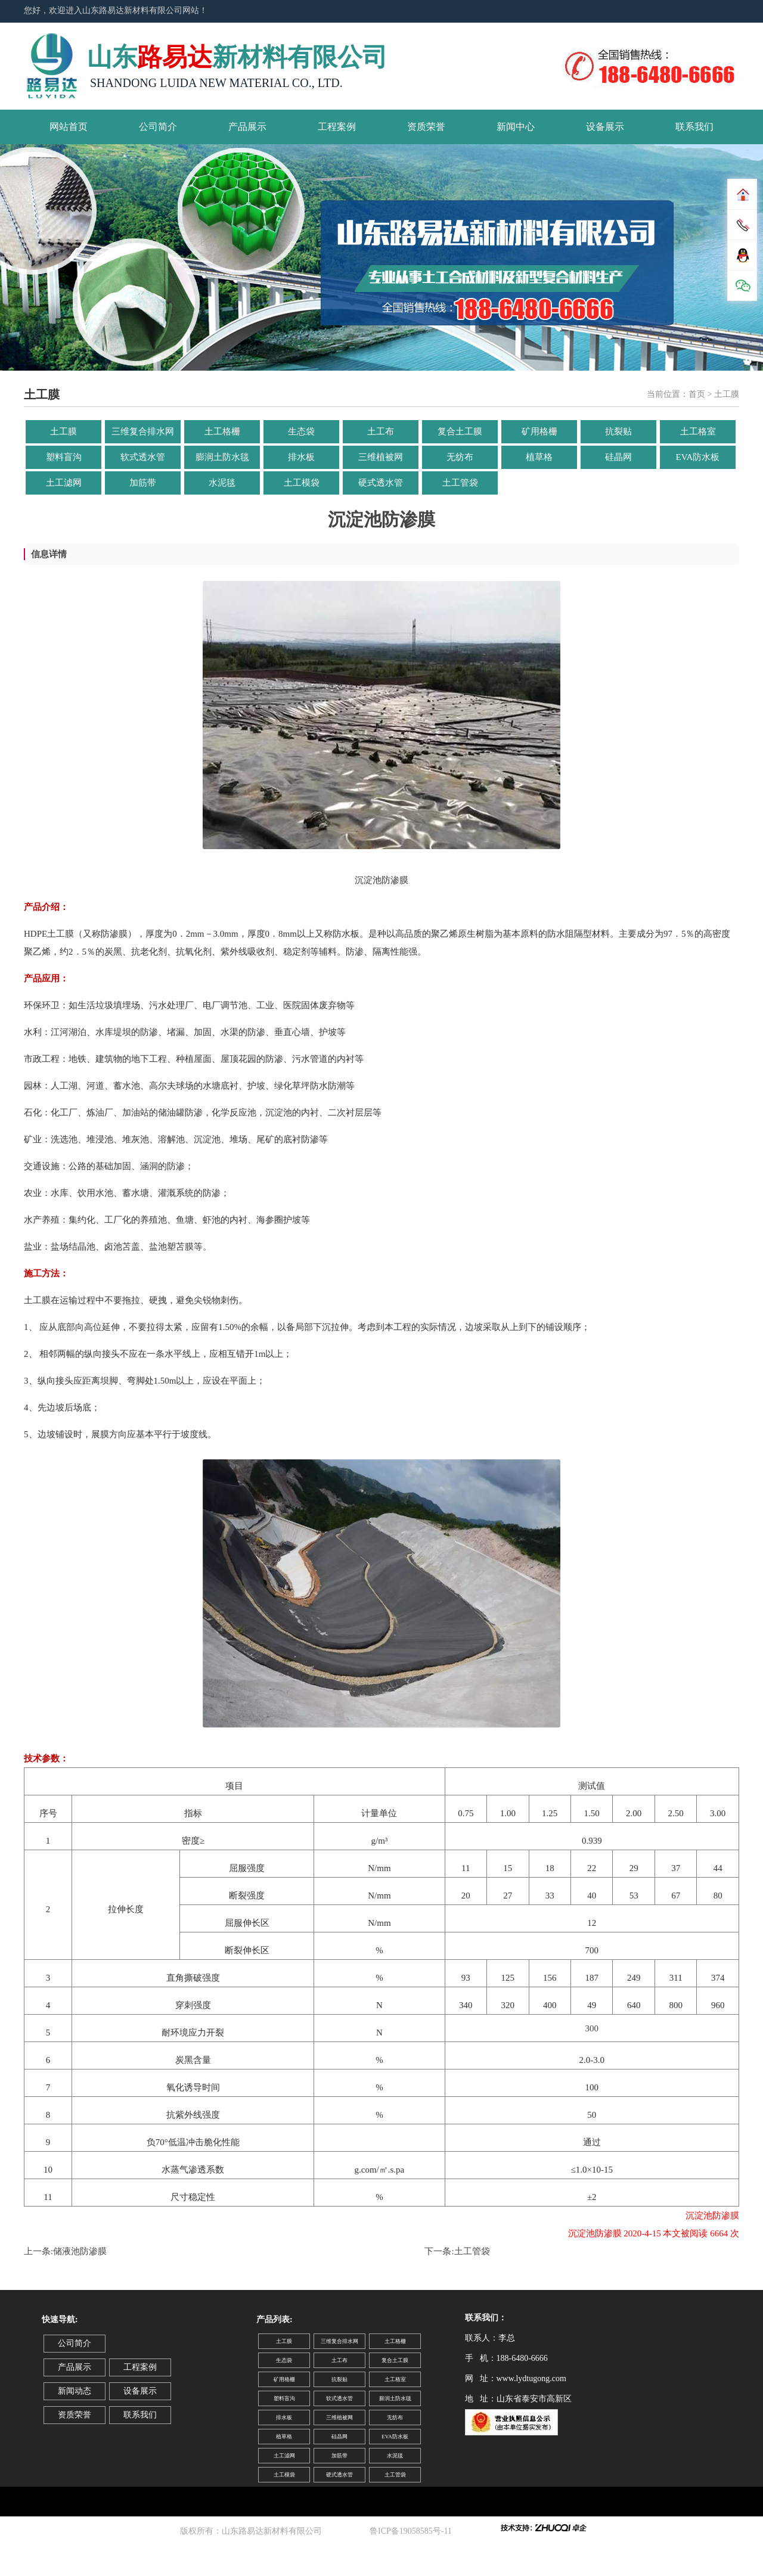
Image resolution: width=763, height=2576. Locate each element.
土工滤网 (64, 482)
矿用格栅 (539, 431)
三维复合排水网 (142, 431)
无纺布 (459, 457)
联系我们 (694, 127)
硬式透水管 (380, 482)
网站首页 (68, 127)
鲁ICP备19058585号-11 (413, 2531)
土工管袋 (460, 482)
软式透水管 (142, 457)
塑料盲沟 (64, 457)
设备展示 (605, 127)
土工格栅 (222, 431)
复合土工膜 (460, 431)
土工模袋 (302, 482)
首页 (696, 394)
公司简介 (158, 127)
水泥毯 (222, 482)
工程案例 (337, 127)
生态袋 (301, 431)
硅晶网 (618, 457)
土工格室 (698, 431)
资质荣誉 (426, 127)
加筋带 (142, 482)
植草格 (539, 457)
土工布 (380, 431)
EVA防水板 (698, 457)
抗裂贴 (618, 431)
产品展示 (247, 127)
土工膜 (63, 431)
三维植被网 (380, 457)
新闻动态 (74, 2391)
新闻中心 (516, 127)
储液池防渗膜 (80, 2251)
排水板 (301, 457)
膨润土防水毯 (222, 457)
